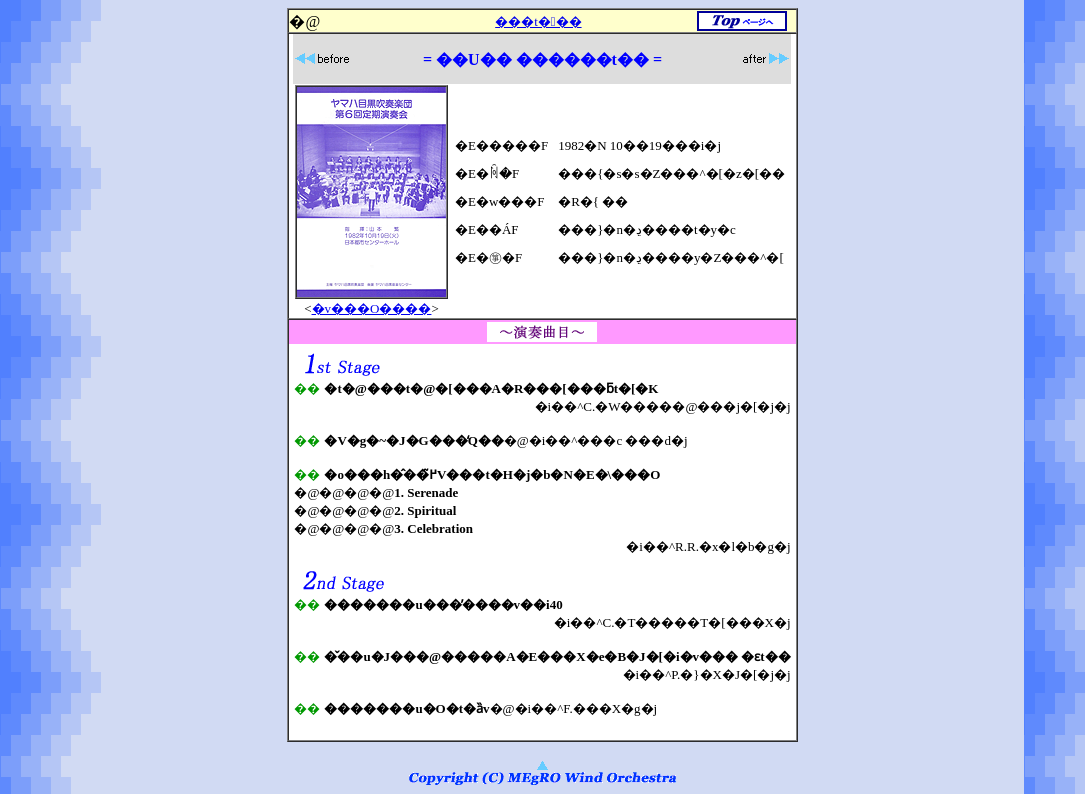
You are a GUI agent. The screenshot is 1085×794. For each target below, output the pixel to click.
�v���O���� (372, 308)
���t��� (538, 21)
